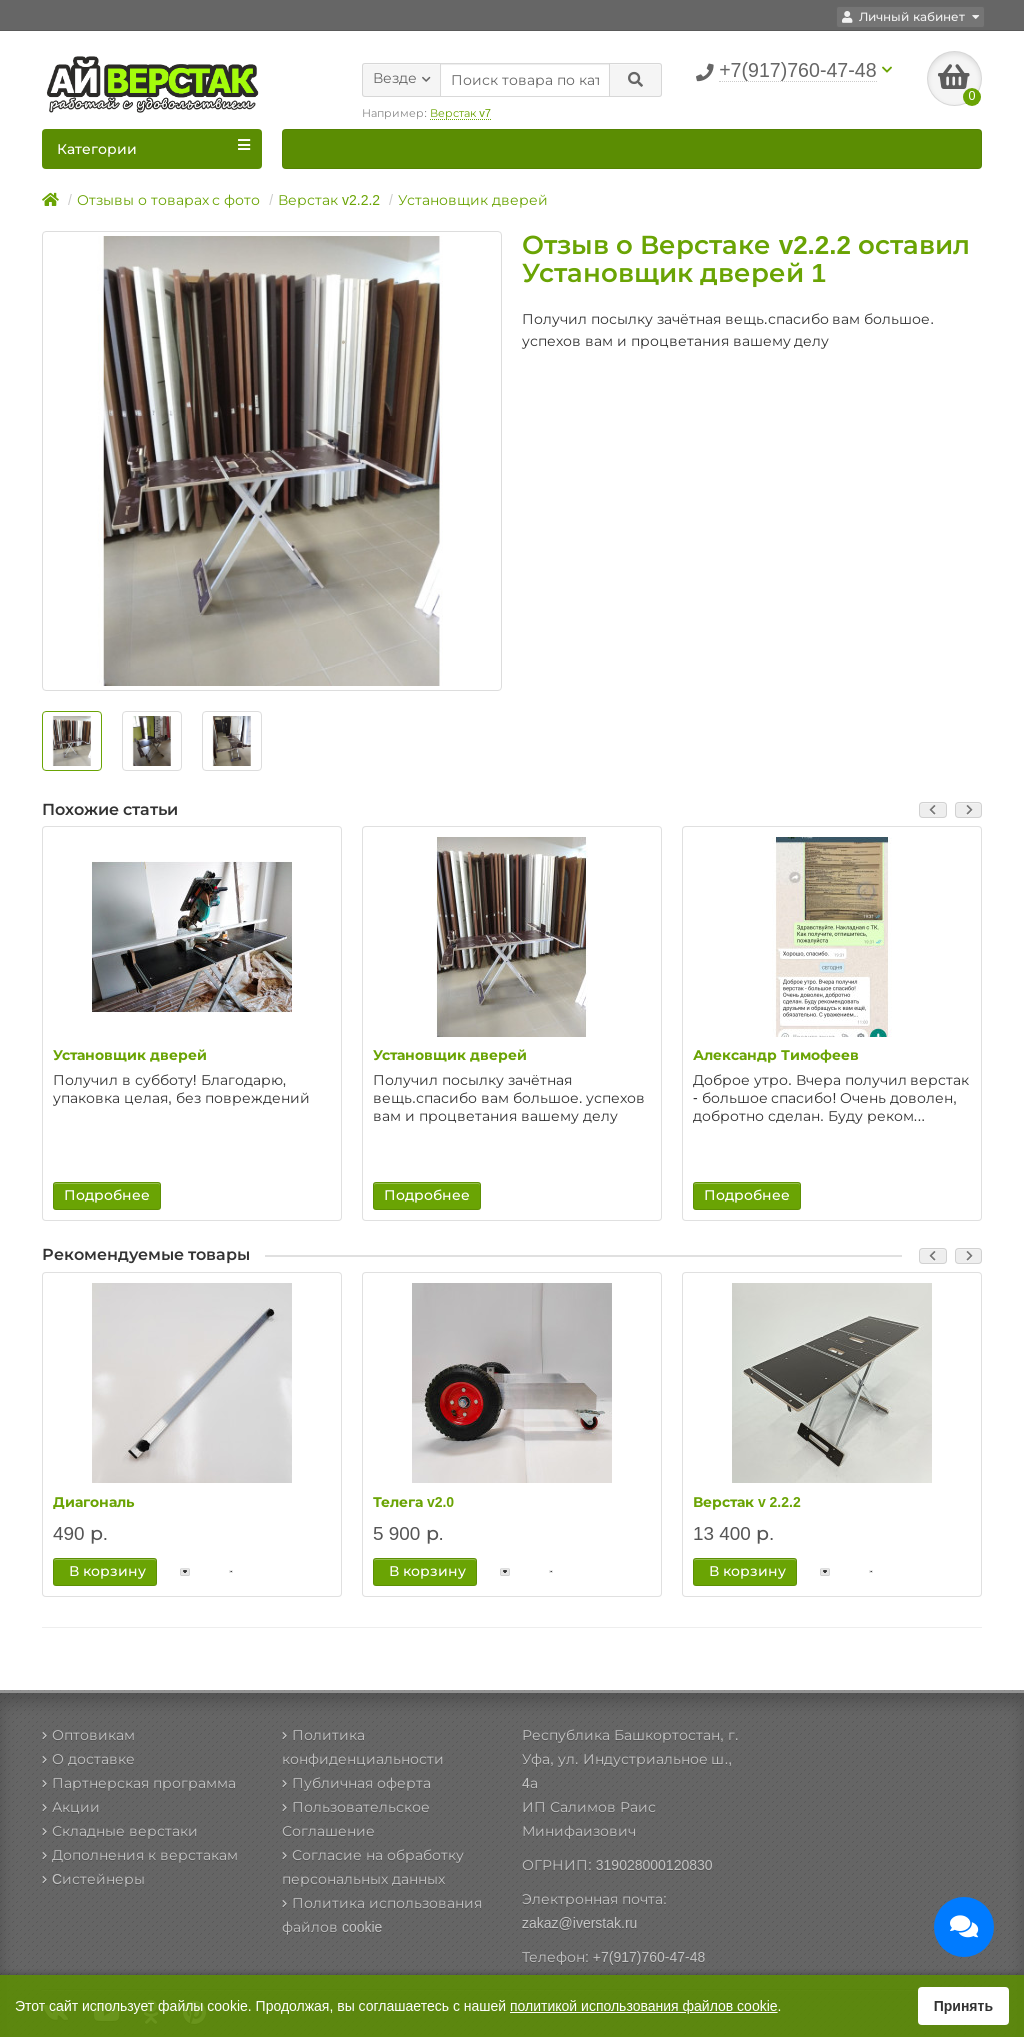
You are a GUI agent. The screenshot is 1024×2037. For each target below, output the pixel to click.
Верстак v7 (460, 111)
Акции (71, 1807)
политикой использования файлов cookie (644, 2006)
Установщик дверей (473, 200)
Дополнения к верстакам (140, 1855)
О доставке (88, 1759)
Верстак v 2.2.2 (747, 1502)
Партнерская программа (139, 1783)
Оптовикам (88, 1735)
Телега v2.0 (413, 1502)
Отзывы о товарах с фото (169, 200)
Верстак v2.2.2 (329, 200)
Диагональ (93, 1502)
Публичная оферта (356, 1783)
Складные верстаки (120, 1831)
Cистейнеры (93, 1879)
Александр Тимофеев (776, 1056)
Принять (963, 2006)
